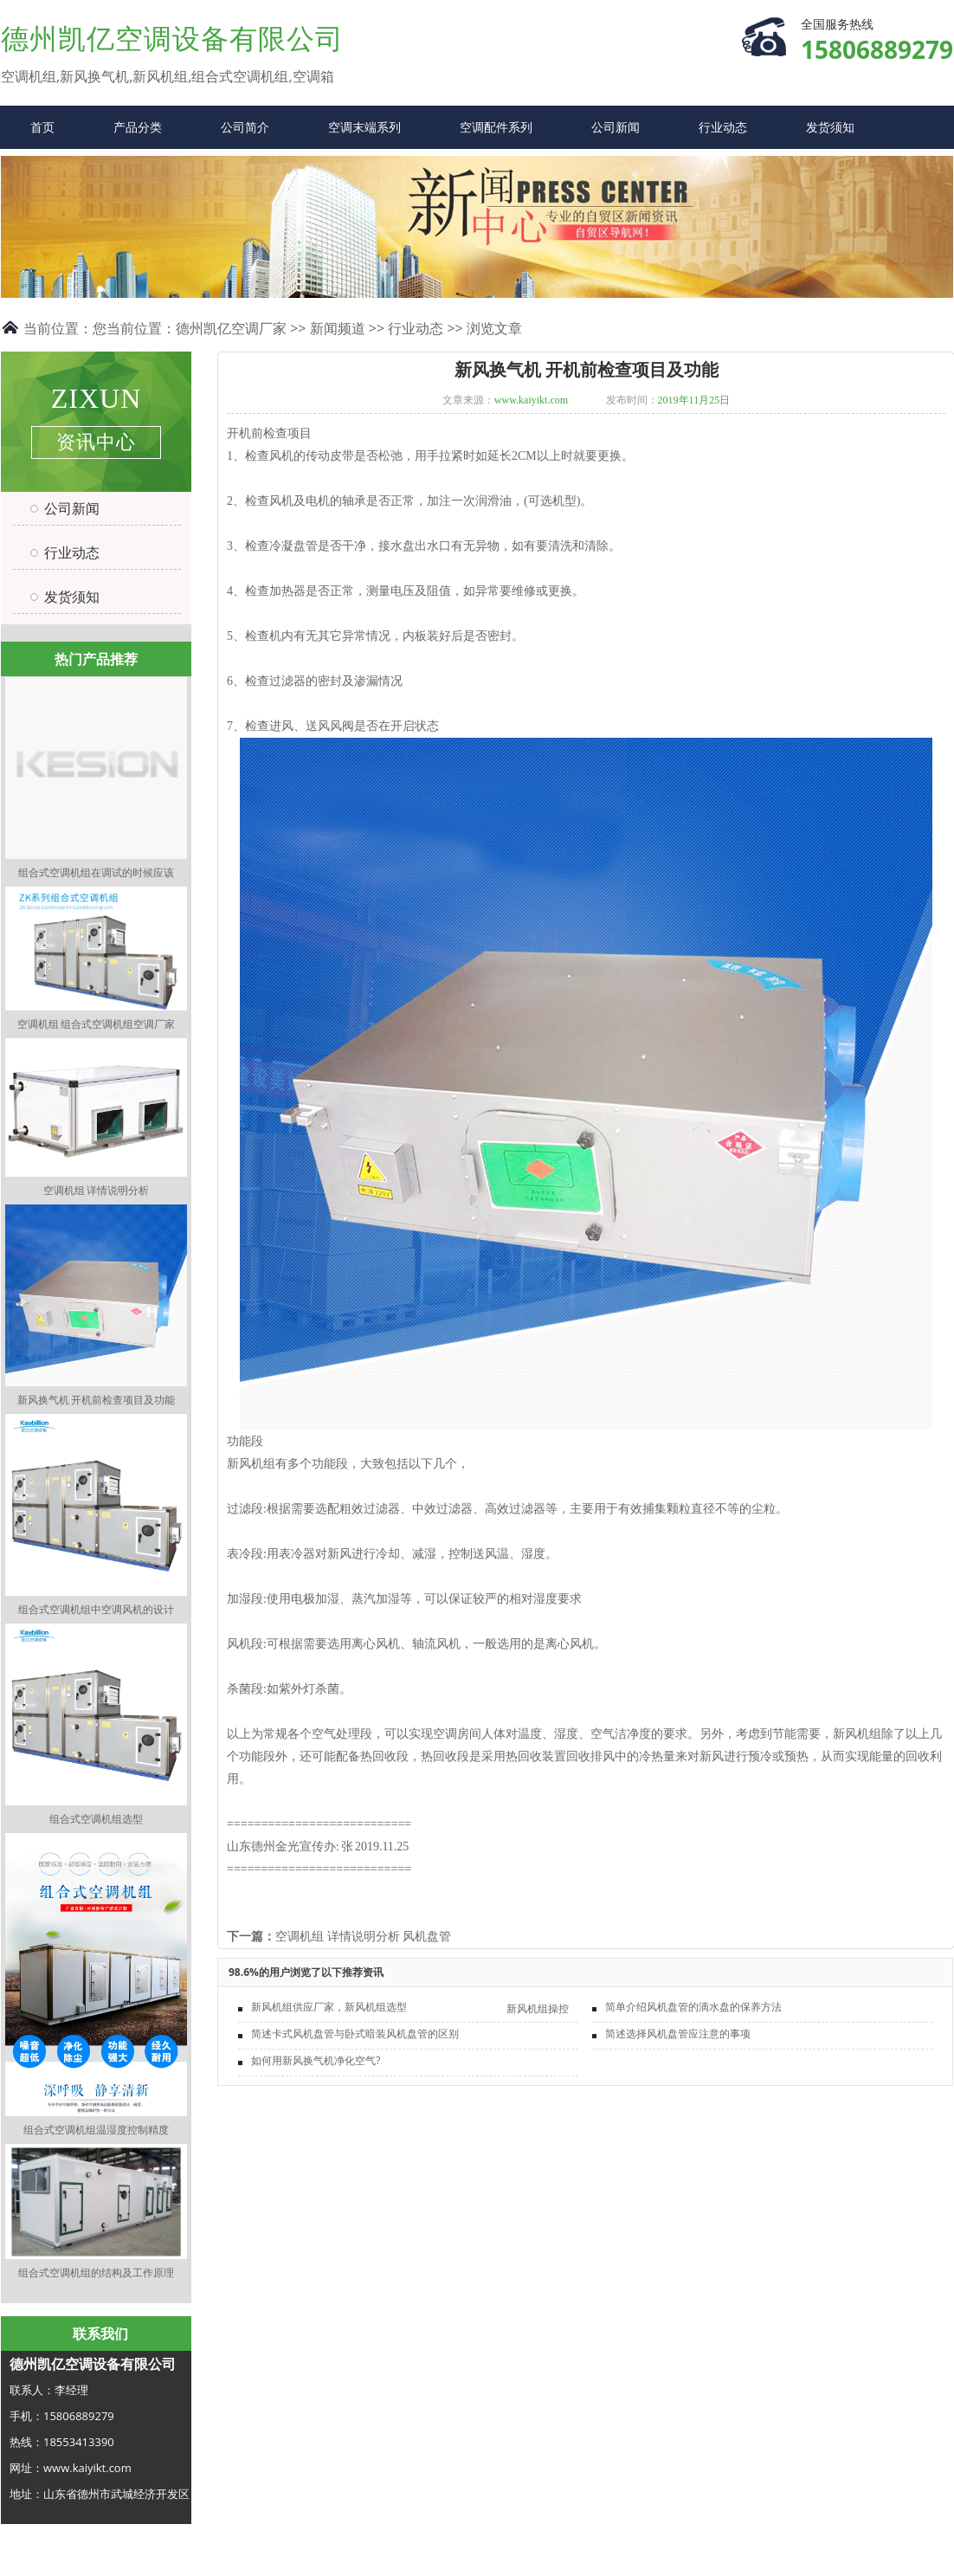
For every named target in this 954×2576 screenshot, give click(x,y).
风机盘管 (427, 1936)
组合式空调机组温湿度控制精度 (96, 2129)
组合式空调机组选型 (96, 1818)
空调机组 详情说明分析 (96, 1190)
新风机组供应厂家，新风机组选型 (329, 2006)
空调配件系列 (496, 127)
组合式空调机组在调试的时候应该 (96, 872)
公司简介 (245, 127)
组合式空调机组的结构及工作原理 (96, 2272)
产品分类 (137, 127)
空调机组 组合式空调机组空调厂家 (96, 1024)
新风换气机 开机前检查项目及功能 (96, 1399)
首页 (42, 127)
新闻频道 (337, 328)
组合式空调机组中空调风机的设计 (96, 1609)
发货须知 (830, 127)
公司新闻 (615, 127)
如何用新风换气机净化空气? (315, 2060)
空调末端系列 (364, 127)
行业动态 (723, 127)
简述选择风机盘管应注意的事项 (678, 2033)
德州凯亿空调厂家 (231, 328)
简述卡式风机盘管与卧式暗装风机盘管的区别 (355, 2033)
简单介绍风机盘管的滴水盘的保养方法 (693, 2006)
